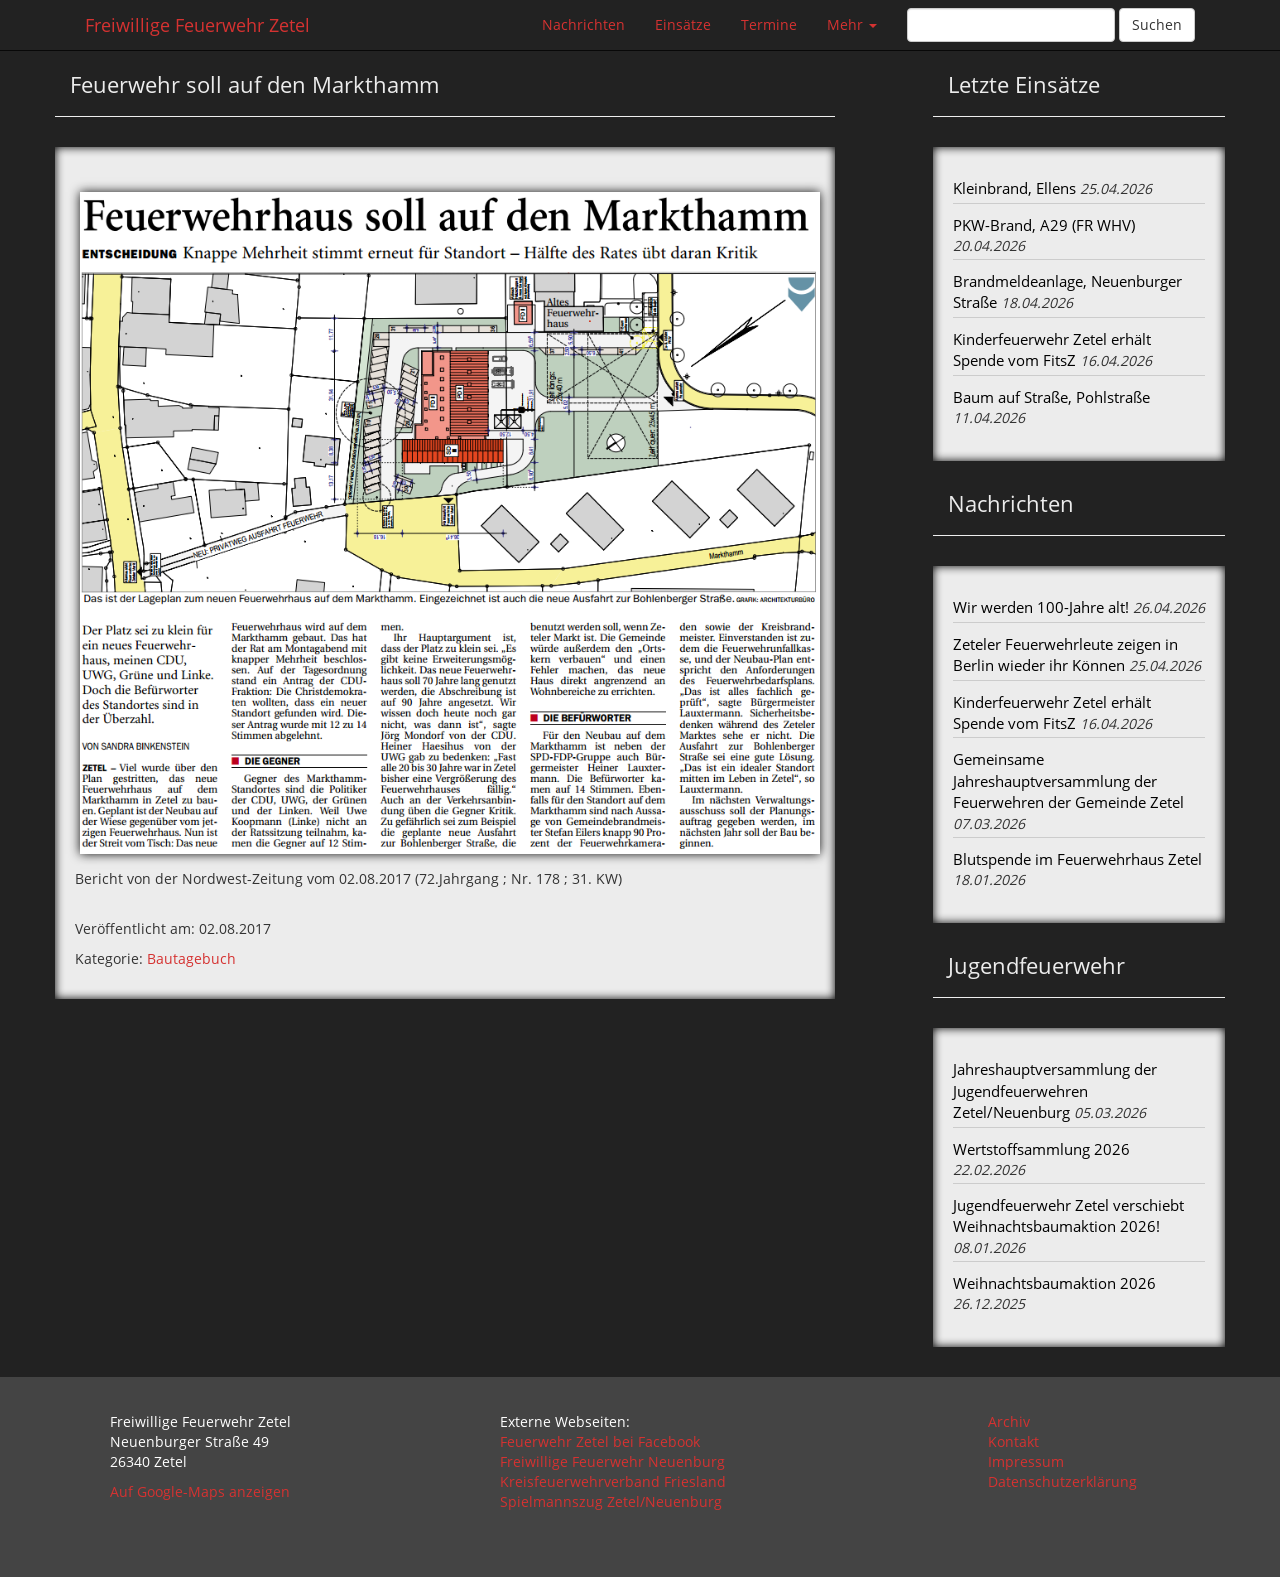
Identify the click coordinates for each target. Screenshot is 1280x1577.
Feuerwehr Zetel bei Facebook (600, 1441)
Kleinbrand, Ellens (1014, 188)
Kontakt (1013, 1441)
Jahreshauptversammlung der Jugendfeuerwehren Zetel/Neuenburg (1055, 1090)
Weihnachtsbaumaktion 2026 (1054, 1283)
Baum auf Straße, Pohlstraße (1051, 397)
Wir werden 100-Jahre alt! (1041, 607)
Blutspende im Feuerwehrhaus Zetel (1077, 859)
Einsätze (683, 24)
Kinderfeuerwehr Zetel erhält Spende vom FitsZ (1052, 349)
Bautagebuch (191, 958)
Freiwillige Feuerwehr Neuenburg (612, 1461)
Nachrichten (583, 24)
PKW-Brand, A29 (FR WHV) (1044, 225)
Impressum (1026, 1461)
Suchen (1157, 24)
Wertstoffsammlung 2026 (1041, 1149)
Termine (769, 24)
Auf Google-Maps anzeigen (200, 1491)
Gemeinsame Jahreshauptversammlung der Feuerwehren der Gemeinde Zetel (1068, 780)
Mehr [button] (852, 24)
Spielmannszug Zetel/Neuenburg (611, 1501)
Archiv (1009, 1421)
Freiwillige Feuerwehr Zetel (197, 25)
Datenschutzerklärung (1062, 1481)
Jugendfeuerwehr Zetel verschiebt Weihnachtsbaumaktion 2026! (1068, 1215)
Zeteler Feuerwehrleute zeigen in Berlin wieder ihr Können (1065, 654)
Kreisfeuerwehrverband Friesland (613, 1481)
